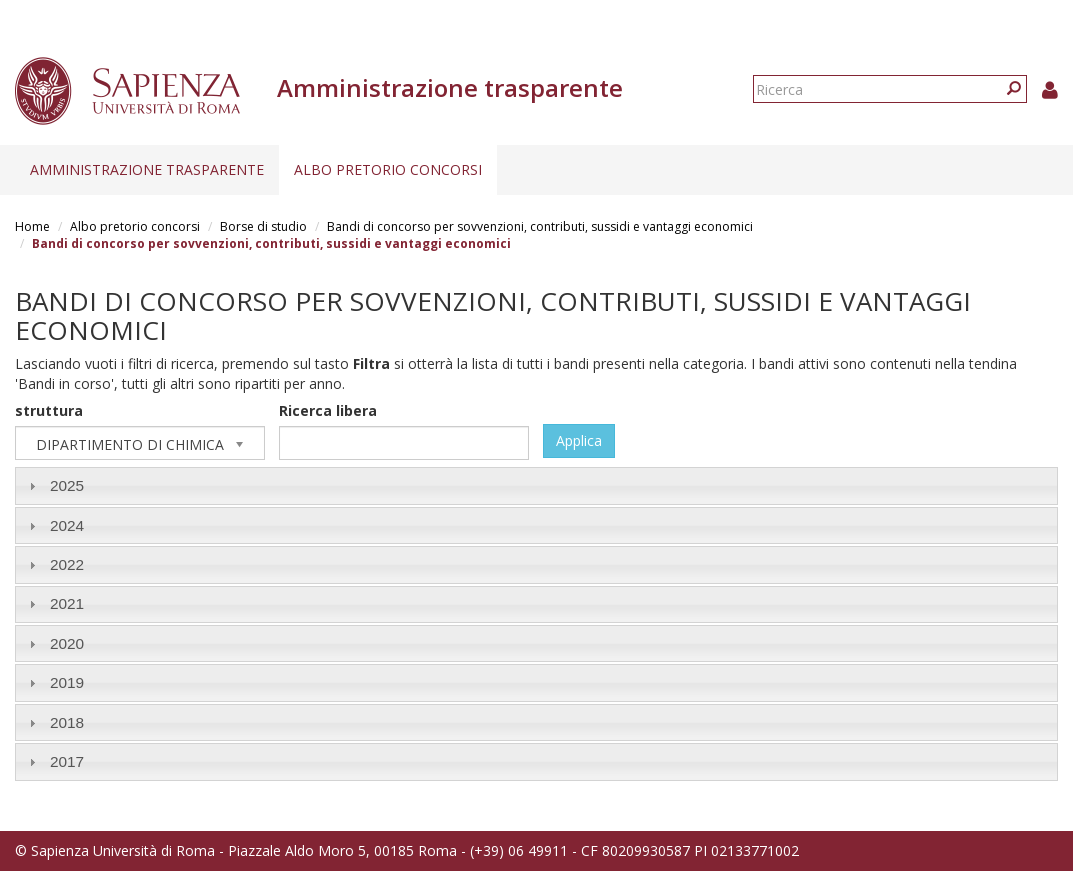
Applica (579, 440)
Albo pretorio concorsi (388, 169)
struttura (49, 410)
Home (32, 226)
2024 (67, 525)
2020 (67, 643)
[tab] (536, 485)
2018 (67, 722)
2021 (67, 603)
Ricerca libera (328, 410)
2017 (67, 761)
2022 (67, 564)
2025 (67, 485)
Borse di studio (263, 226)
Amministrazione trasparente (147, 169)
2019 (67, 682)
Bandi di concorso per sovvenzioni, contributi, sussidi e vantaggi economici (540, 226)
